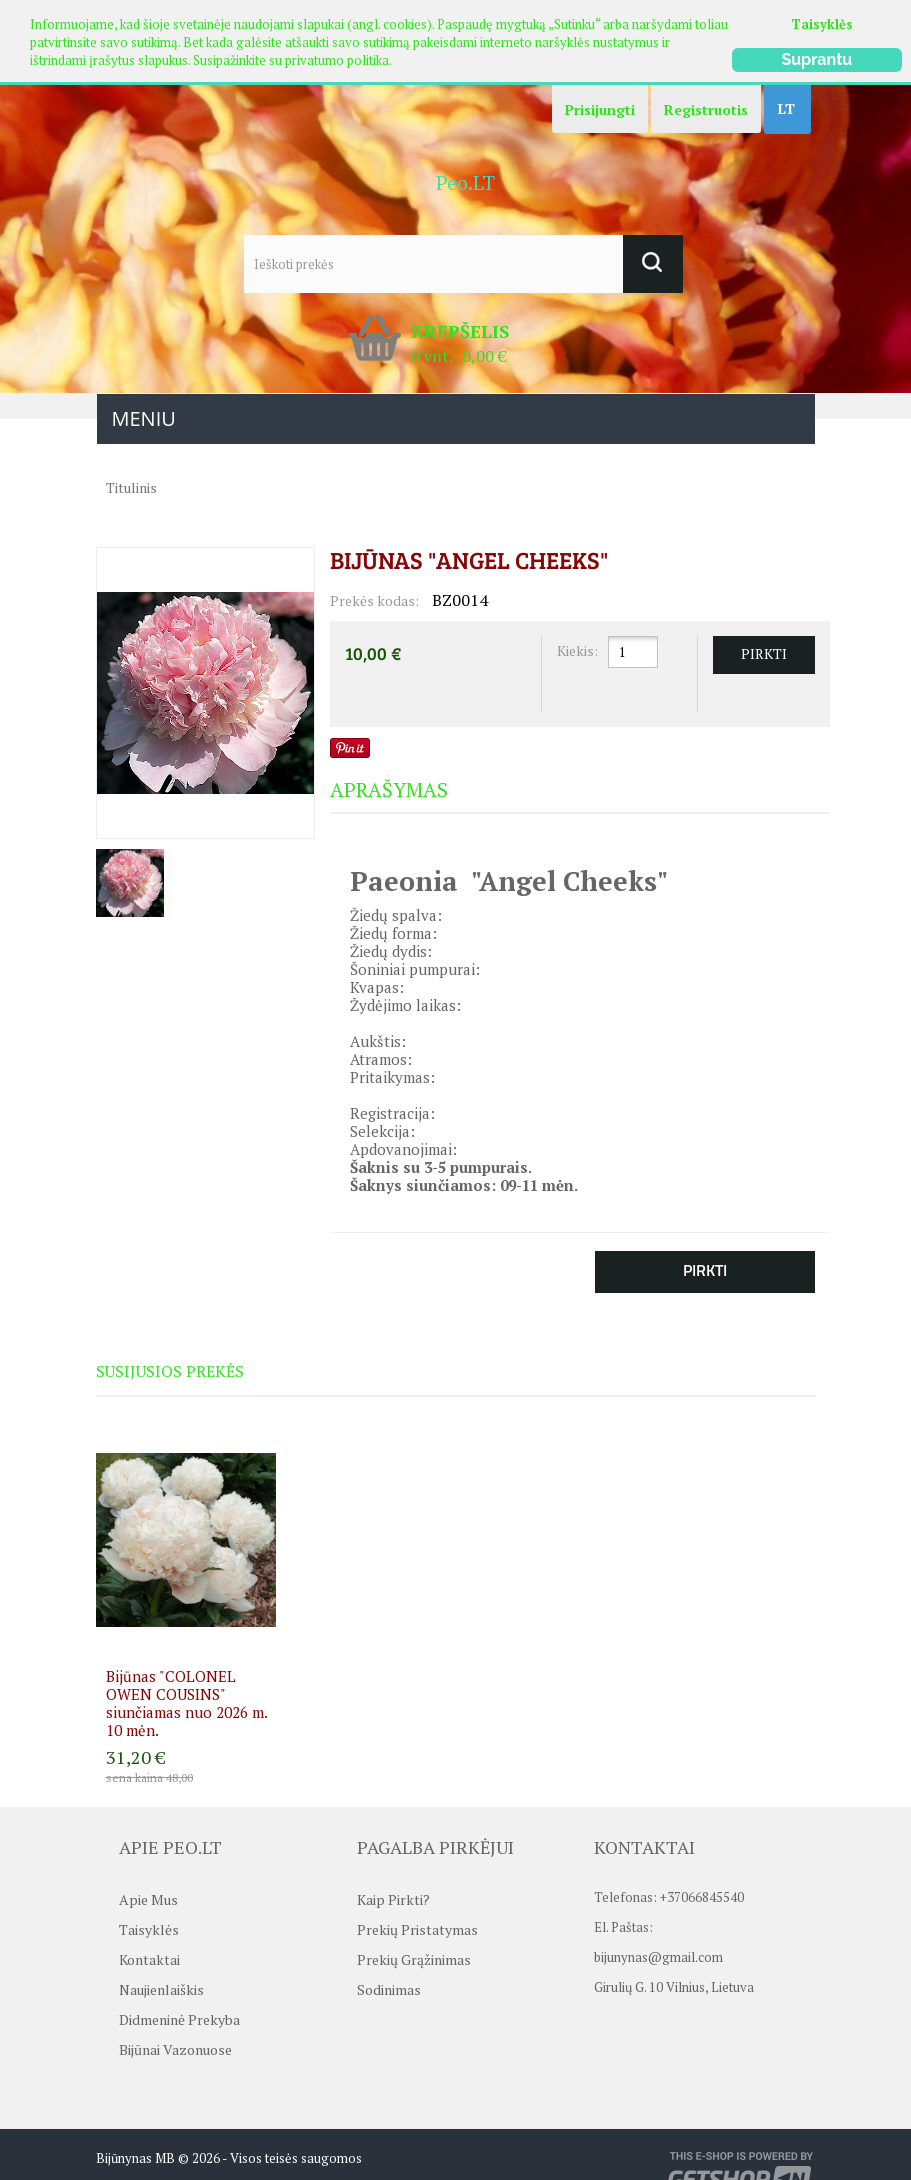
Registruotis (706, 109)
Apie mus (148, 1899)
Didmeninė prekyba (179, 2019)
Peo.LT (465, 182)
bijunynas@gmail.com (658, 1950)
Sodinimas (389, 1989)
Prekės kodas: (374, 600)
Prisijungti (600, 109)
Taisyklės (822, 24)
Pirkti (705, 1270)
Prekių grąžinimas (414, 1959)
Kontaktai (149, 1959)
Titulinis (131, 487)
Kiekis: (577, 650)
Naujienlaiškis (161, 1989)
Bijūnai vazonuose (175, 2049)
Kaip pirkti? (393, 1899)
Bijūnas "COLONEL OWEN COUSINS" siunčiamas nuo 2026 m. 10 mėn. (186, 1703)
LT (786, 108)
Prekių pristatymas (417, 1929)
